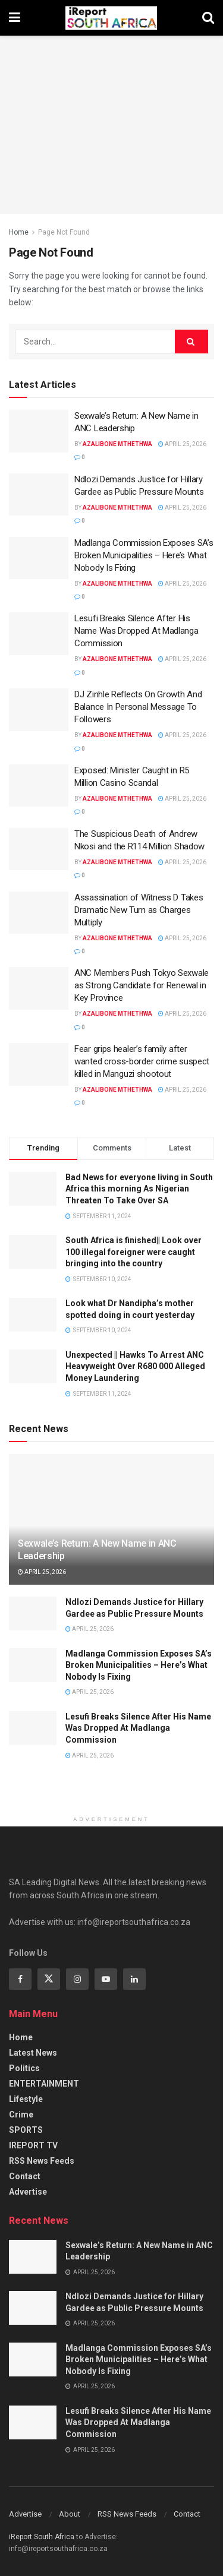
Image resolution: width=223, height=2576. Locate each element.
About (69, 2513)
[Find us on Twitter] (48, 1979)
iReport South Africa (41, 2537)
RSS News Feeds (41, 2161)
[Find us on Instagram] (77, 1979)
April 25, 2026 (182, 444)
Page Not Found (64, 232)
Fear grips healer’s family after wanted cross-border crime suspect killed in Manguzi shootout (141, 1061)
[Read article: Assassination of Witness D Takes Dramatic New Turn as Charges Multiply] (38, 913)
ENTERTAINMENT (44, 2083)
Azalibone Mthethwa (117, 444)
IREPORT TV (33, 2145)
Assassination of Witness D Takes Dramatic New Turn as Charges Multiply (138, 910)
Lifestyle (26, 2099)
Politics (24, 2068)
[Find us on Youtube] (106, 1979)
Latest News (33, 2052)
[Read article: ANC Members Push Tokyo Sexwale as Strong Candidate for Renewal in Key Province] (38, 988)
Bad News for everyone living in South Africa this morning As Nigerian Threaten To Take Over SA (139, 1188)
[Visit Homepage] (111, 18)
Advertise (28, 2191)
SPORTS (26, 2130)
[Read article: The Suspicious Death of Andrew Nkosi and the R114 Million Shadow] (38, 849)
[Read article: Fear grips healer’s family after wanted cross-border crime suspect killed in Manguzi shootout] (38, 1064)
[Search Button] (208, 18)
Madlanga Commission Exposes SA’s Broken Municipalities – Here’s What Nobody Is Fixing (143, 555)
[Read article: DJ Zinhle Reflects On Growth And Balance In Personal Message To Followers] (38, 709)
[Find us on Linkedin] (134, 1979)
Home (19, 232)
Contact (24, 2176)
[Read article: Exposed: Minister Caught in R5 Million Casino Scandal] (38, 785)
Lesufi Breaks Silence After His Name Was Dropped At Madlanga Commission (136, 631)
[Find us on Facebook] (20, 1979)
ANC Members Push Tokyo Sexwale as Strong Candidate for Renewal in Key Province (141, 985)
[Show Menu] (14, 18)
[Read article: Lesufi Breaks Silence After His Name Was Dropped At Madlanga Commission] (38, 633)
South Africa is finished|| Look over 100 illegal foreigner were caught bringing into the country (133, 1251)
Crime (21, 2114)
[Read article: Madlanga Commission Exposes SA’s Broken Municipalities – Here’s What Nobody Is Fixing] (38, 558)
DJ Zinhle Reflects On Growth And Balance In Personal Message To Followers (138, 707)
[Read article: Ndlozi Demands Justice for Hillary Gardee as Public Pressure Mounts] (38, 494)
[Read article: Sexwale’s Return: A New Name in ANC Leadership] (38, 431)
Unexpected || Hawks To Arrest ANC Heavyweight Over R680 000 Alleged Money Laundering (135, 1366)
